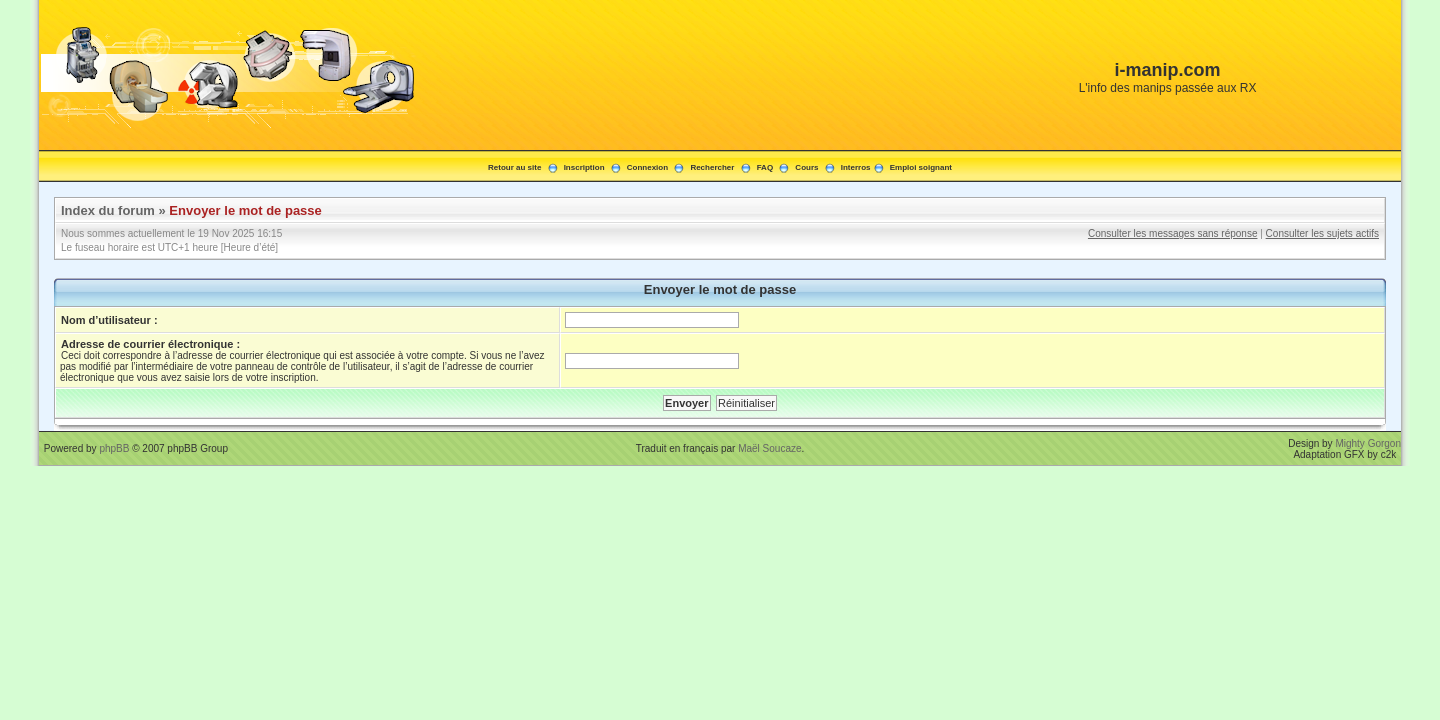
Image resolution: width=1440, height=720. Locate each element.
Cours (806, 167)
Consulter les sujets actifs (1322, 233)
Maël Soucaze (769, 448)
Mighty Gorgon (1368, 443)
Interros (856, 167)
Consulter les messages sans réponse (1173, 233)
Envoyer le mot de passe (245, 210)
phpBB (114, 448)
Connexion (647, 167)
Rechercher (712, 167)
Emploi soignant (921, 167)
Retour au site (514, 167)
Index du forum (108, 210)
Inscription (584, 167)
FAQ (765, 167)
